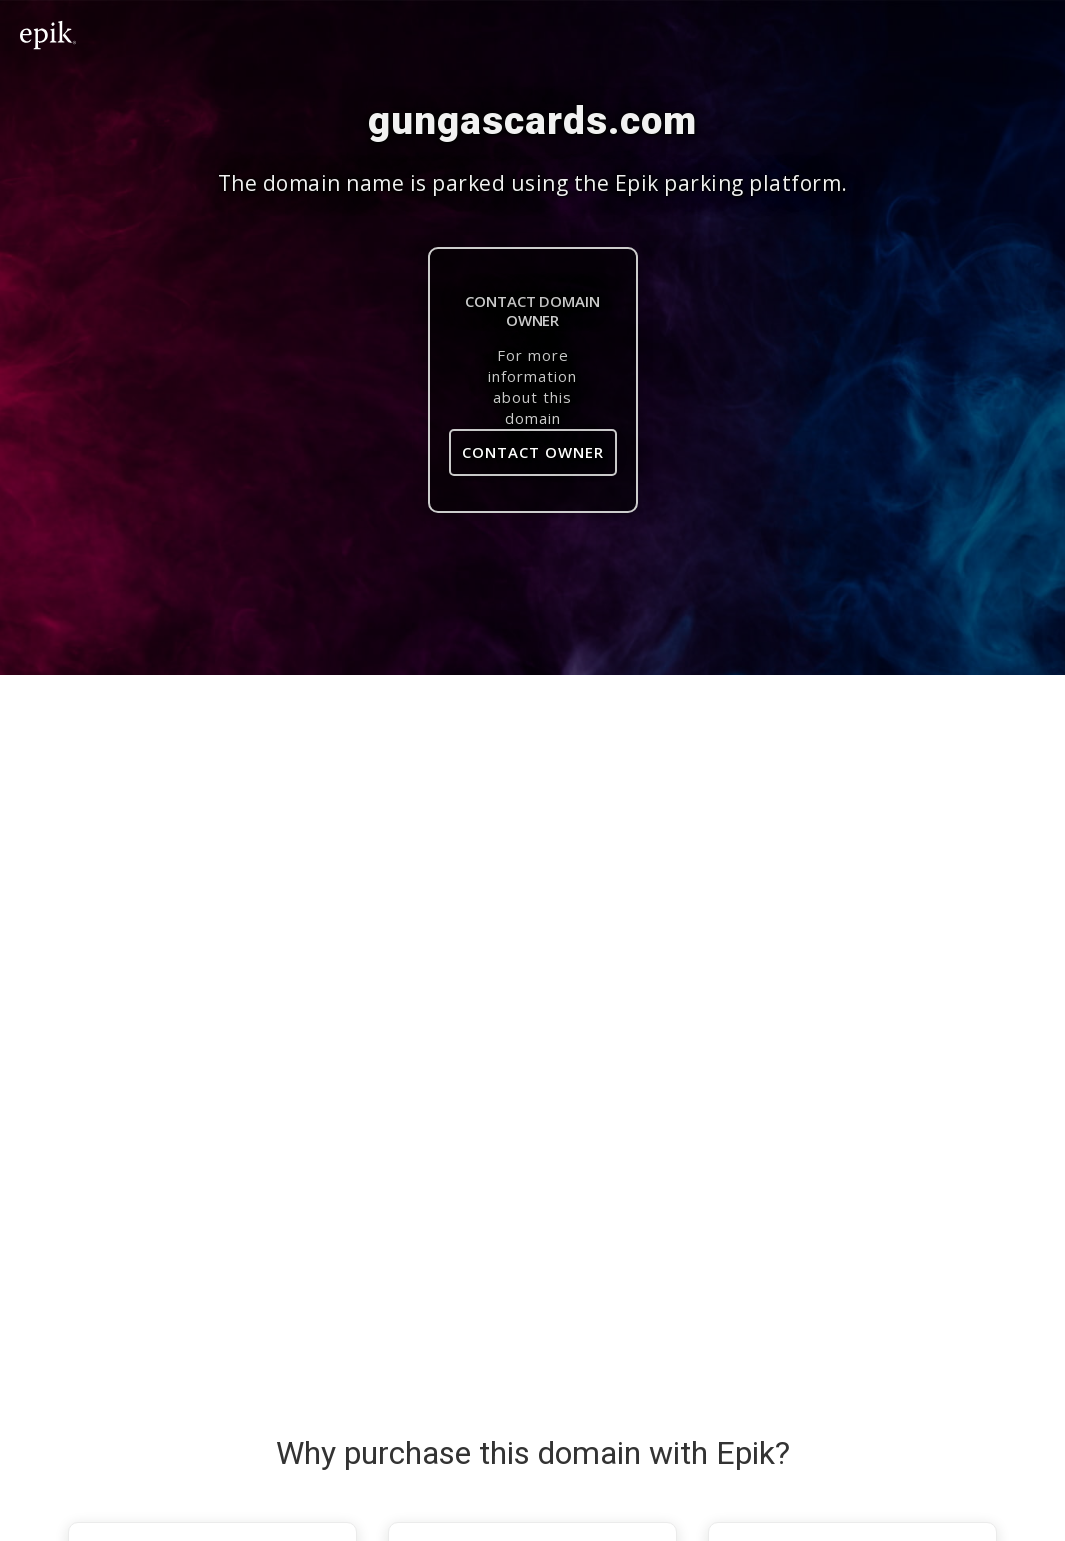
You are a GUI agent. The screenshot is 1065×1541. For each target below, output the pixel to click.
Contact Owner (533, 452)
